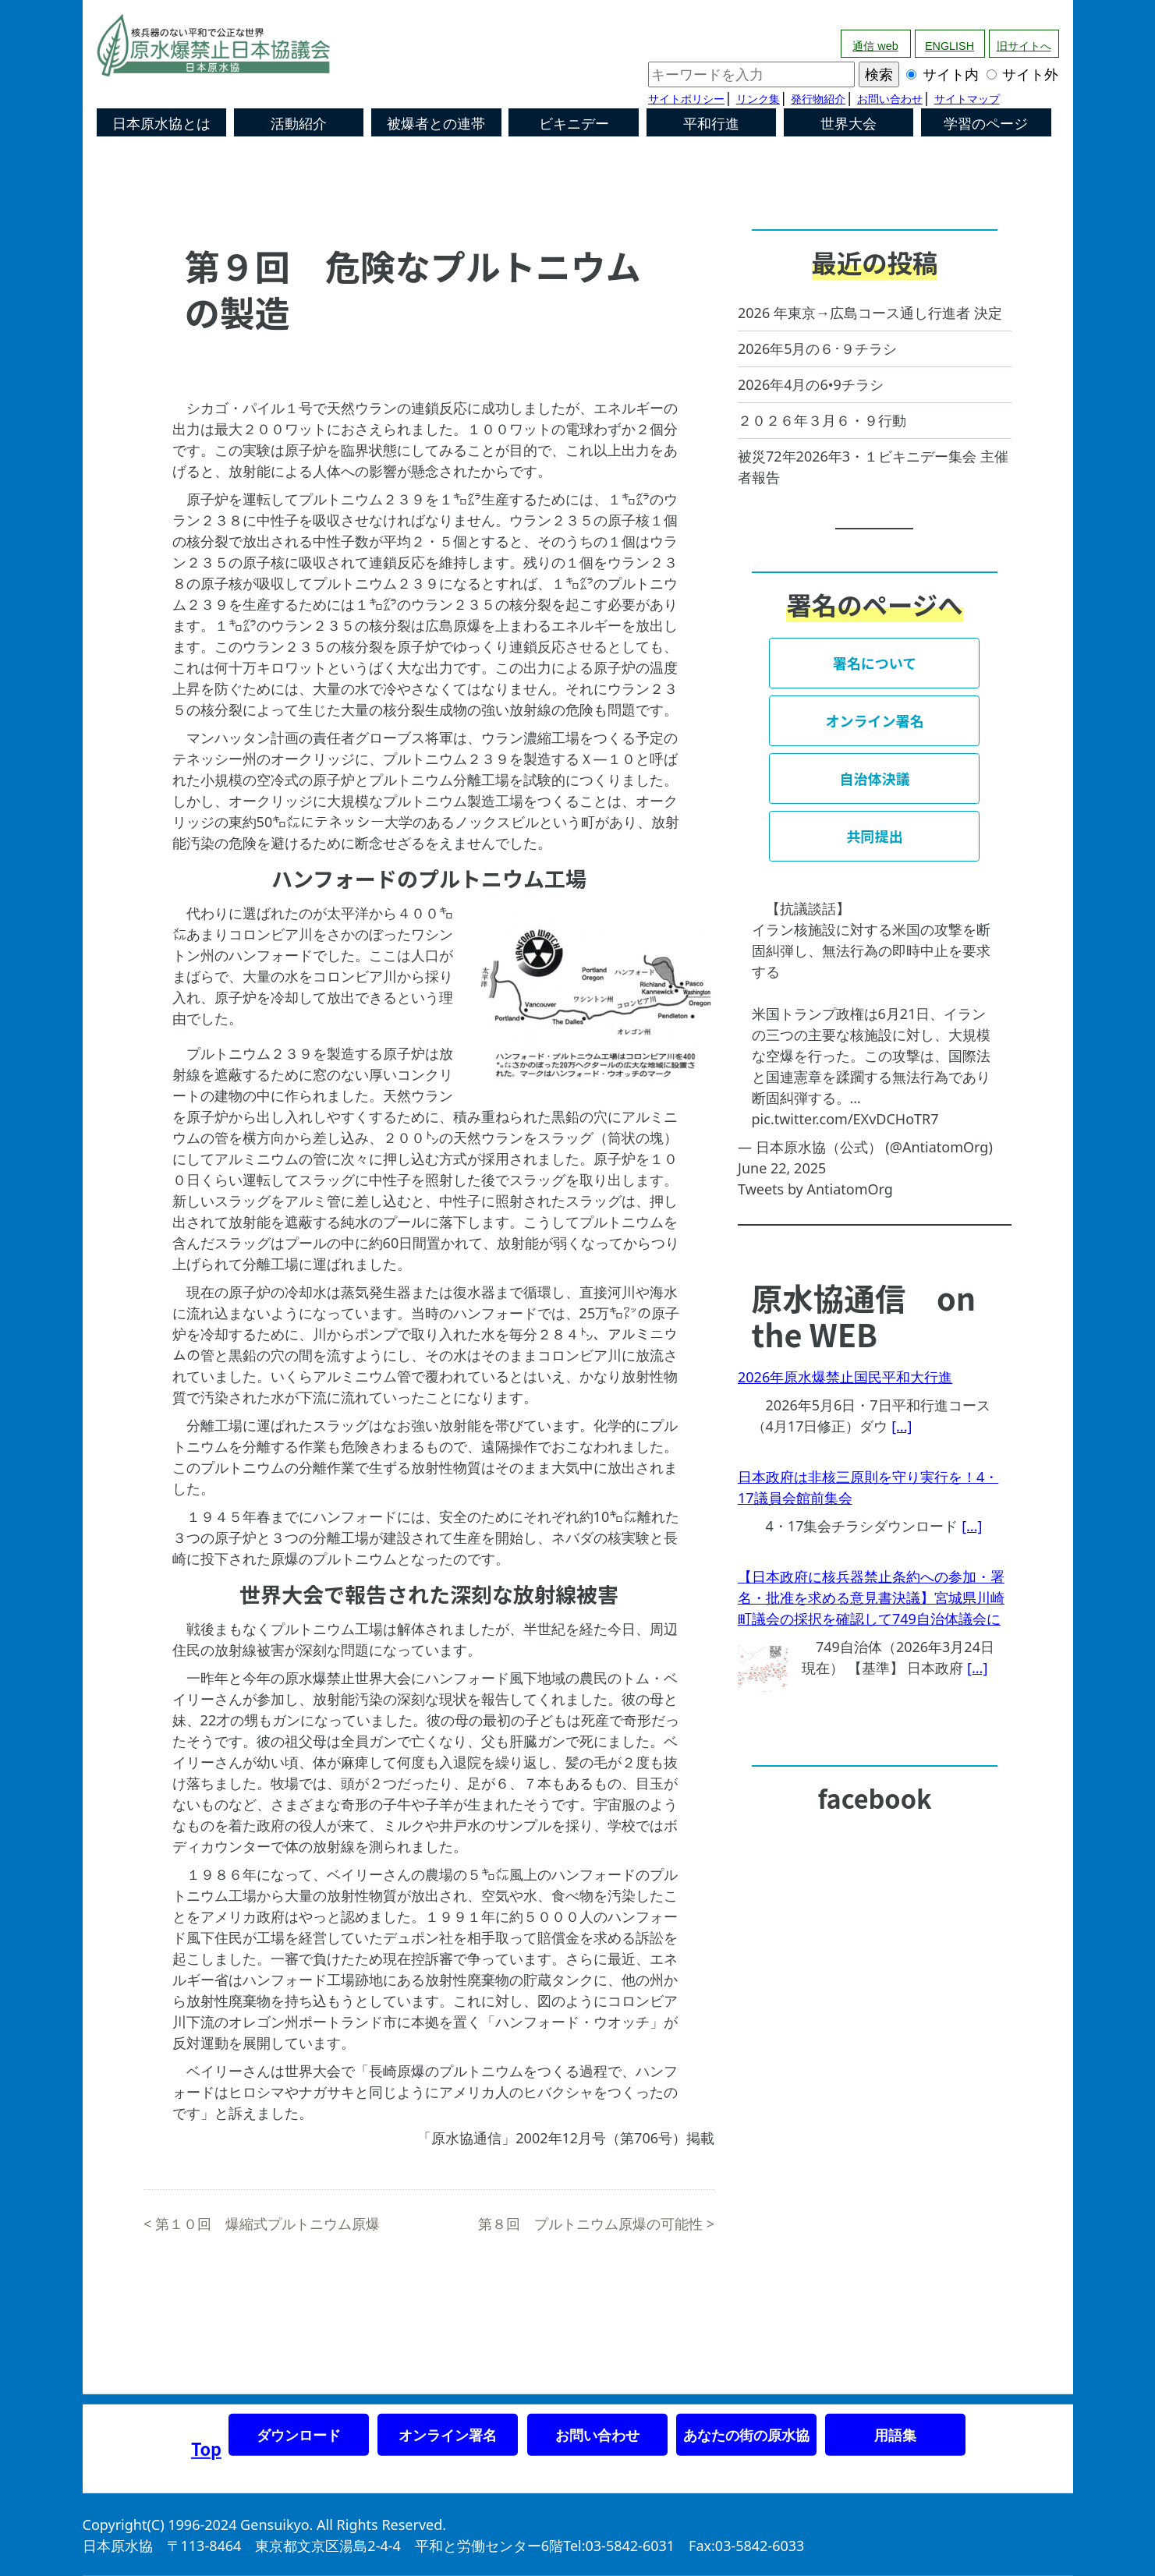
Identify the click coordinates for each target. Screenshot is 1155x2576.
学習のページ (986, 124)
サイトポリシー (686, 99)
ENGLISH (949, 46)
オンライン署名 (448, 2435)
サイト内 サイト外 (853, 74)
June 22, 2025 (782, 1168)
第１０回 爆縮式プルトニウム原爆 (267, 2223)
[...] (901, 1426)
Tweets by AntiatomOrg (815, 1189)
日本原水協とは (161, 124)
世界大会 (848, 124)
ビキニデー (574, 124)
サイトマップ (967, 99)
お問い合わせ (890, 99)
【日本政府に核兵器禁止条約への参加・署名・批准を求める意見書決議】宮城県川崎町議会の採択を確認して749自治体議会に (871, 1597)
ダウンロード (299, 2435)
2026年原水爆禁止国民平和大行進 (845, 1377)
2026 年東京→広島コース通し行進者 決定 (870, 312)
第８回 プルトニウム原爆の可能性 (590, 2223)
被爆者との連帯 (436, 124)
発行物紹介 (818, 99)
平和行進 (711, 124)
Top (206, 2448)
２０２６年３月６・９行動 (822, 420)
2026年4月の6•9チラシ (811, 384)
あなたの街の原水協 (746, 2435)
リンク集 (758, 99)
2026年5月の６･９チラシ (817, 348)
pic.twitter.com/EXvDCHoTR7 (845, 1118)
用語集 (895, 2435)
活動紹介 (299, 124)
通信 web (875, 46)
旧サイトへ (1024, 46)
